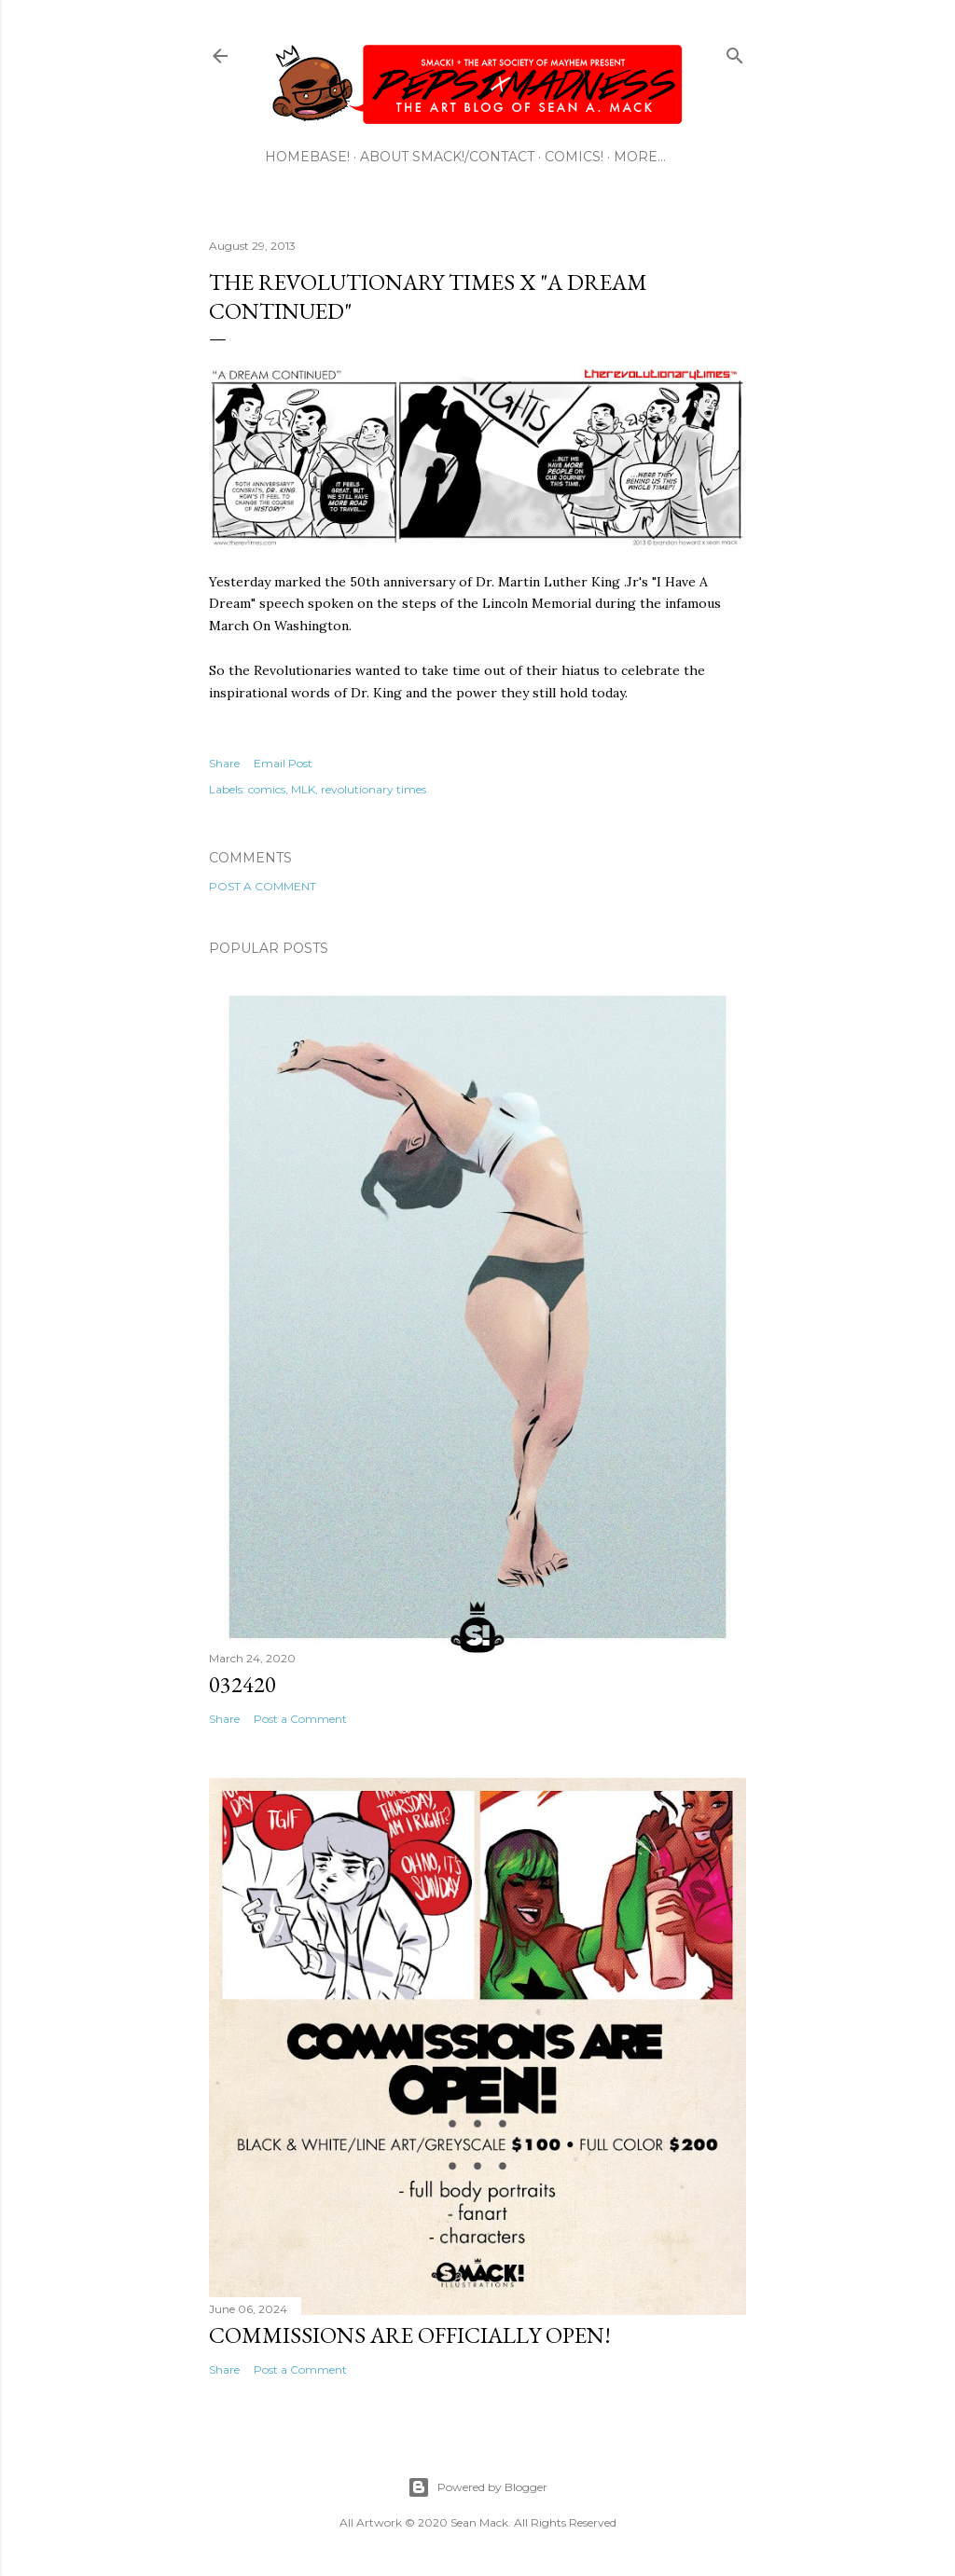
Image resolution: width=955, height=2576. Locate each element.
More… (640, 156)
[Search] (735, 52)
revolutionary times (373, 789)
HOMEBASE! (307, 156)
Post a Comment (262, 886)
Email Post (283, 763)
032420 (242, 1684)
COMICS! (574, 156)
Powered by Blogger (477, 2487)
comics (266, 789)
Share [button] (224, 763)
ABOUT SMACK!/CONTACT (447, 156)
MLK (303, 789)
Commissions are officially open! (410, 2335)
